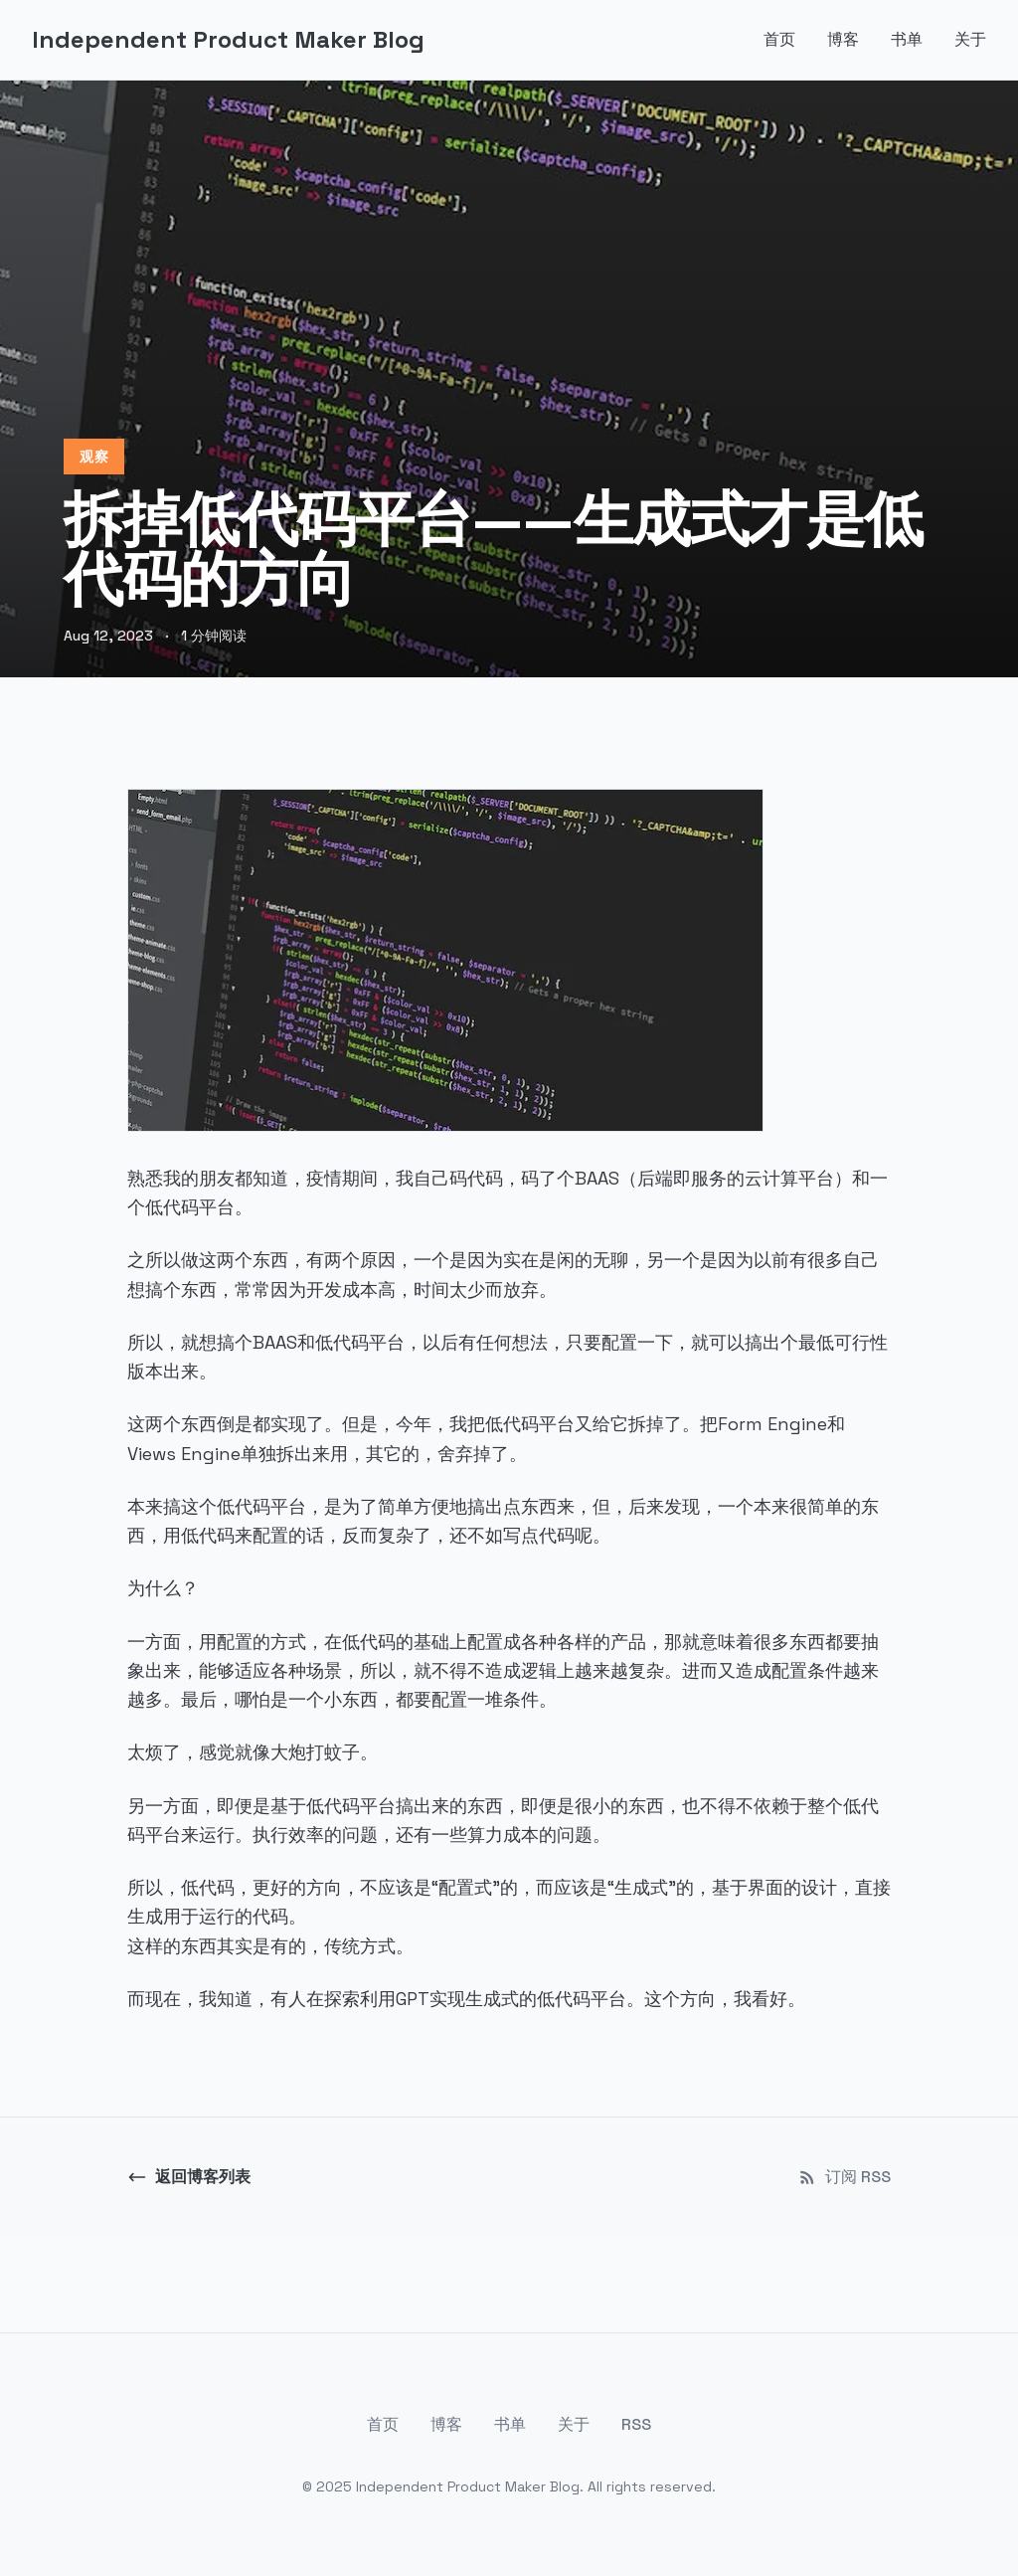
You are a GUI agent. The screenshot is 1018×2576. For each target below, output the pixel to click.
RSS (636, 2424)
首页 (779, 39)
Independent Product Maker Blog (228, 39)
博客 (843, 39)
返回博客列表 (189, 2176)
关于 (970, 39)
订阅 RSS (844, 2176)
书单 (907, 39)
